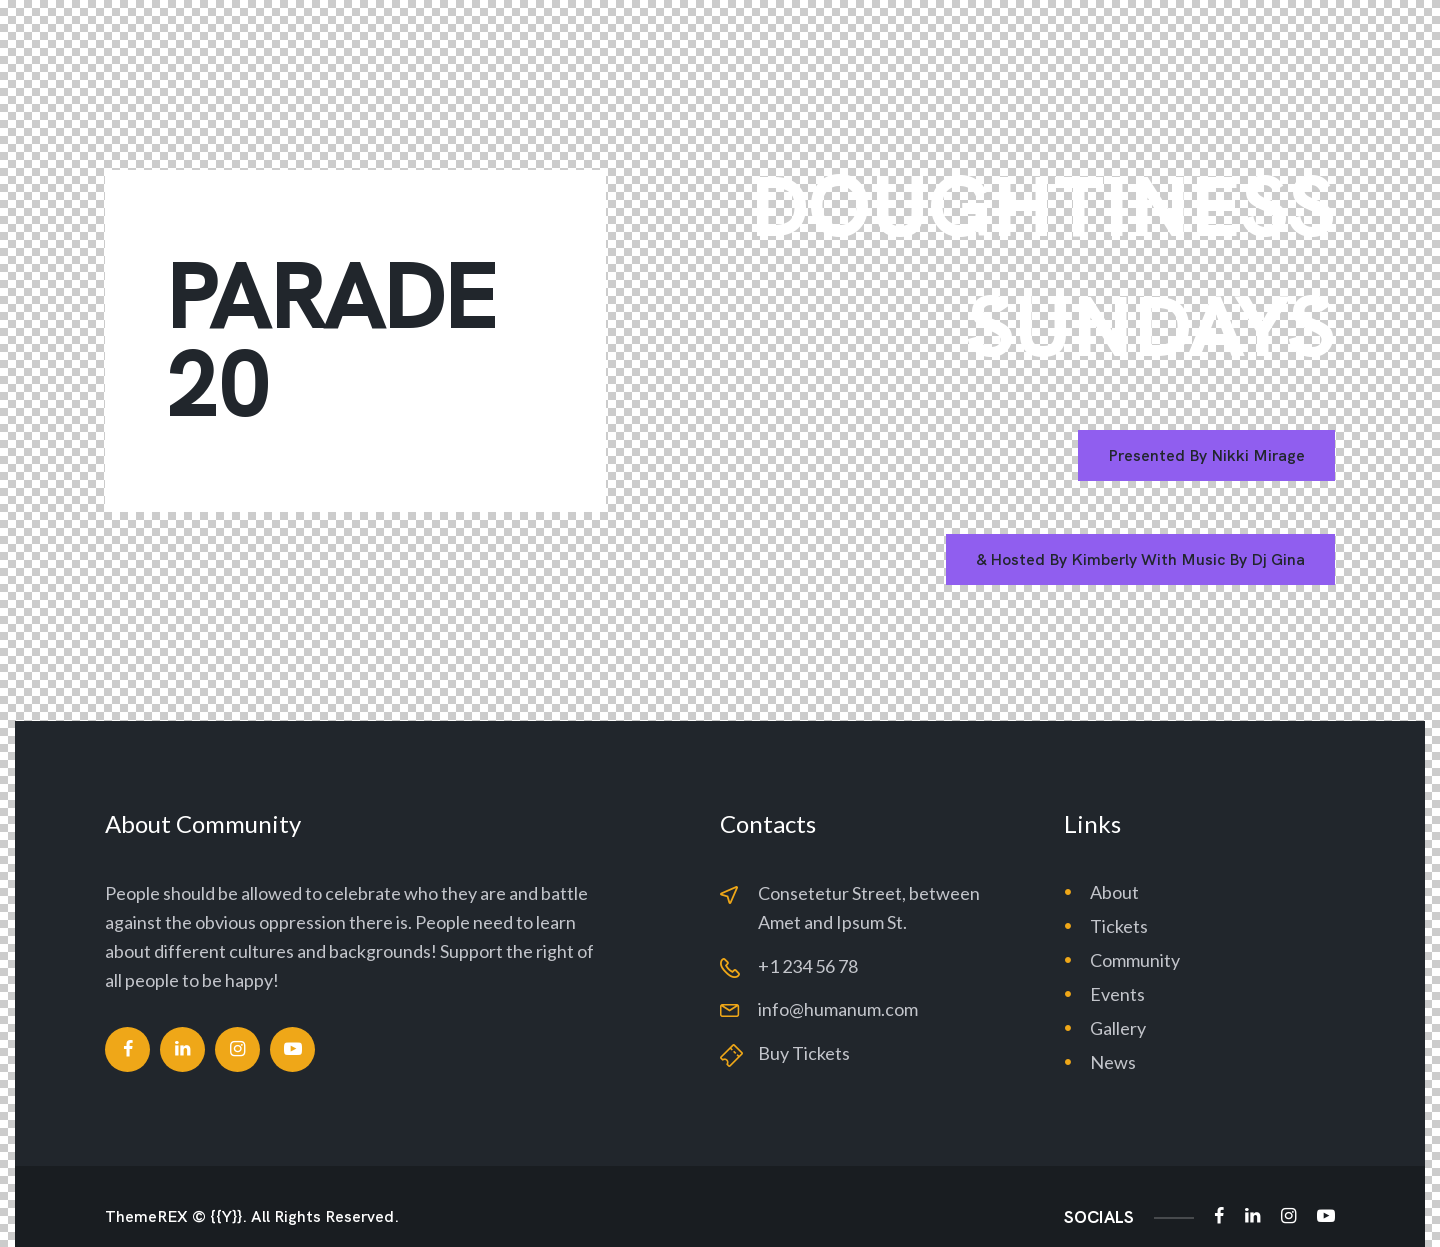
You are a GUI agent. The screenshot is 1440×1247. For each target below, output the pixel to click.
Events (1117, 994)
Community (1135, 960)
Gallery (1118, 1028)
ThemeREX (146, 1217)
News (1113, 1062)
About (1114, 892)
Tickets (1119, 926)
